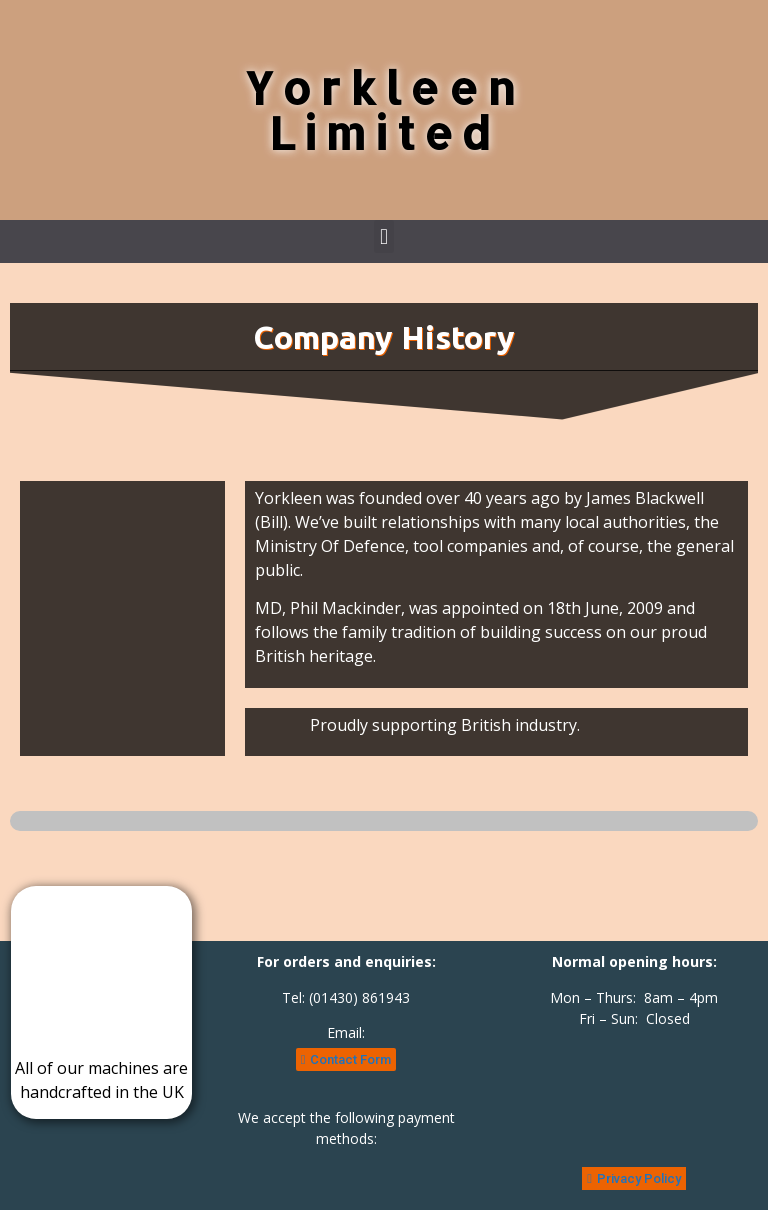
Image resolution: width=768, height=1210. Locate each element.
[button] (383, 236)
